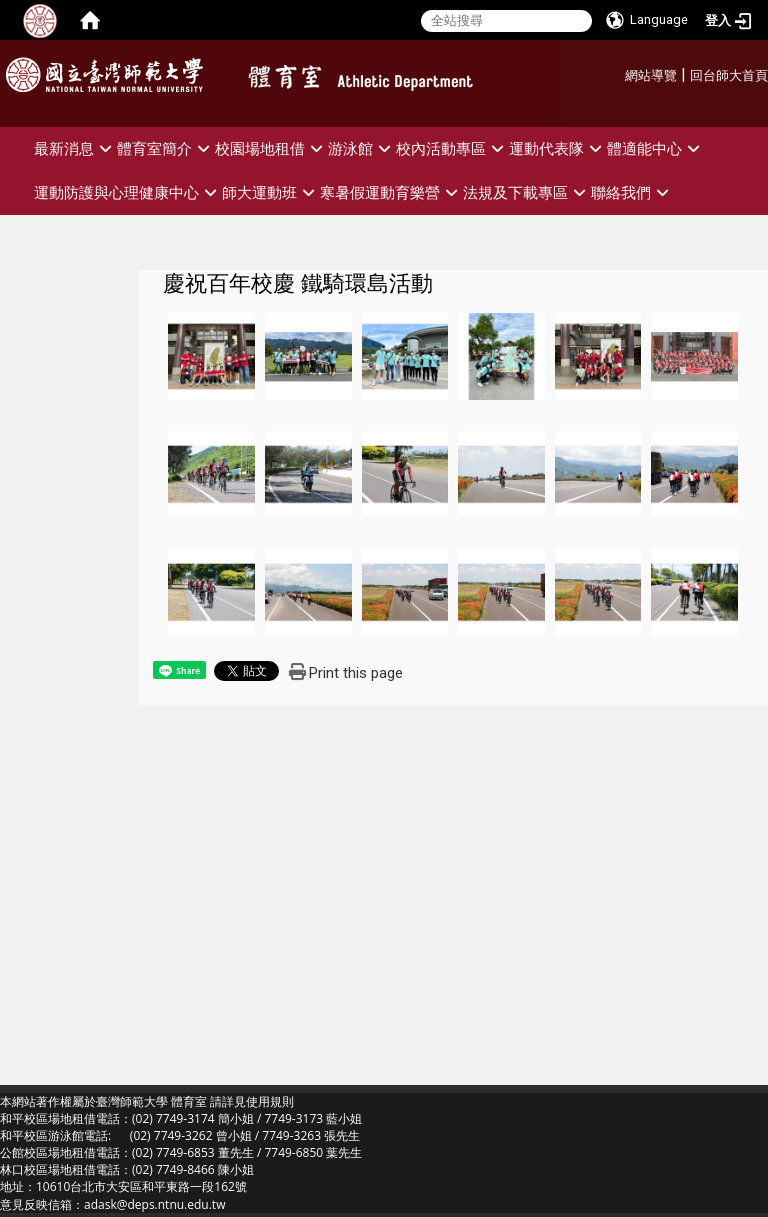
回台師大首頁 (729, 75)
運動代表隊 (558, 148)
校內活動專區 (452, 148)
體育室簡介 (166, 148)
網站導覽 (651, 75)
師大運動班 (271, 192)
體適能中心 (656, 148)
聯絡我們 (632, 192)
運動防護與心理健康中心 (128, 192)
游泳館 (362, 148)
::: (617, 72)
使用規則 (270, 1101)
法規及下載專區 (527, 192)
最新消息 (75, 148)
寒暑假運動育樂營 (391, 192)
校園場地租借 (271, 148)
